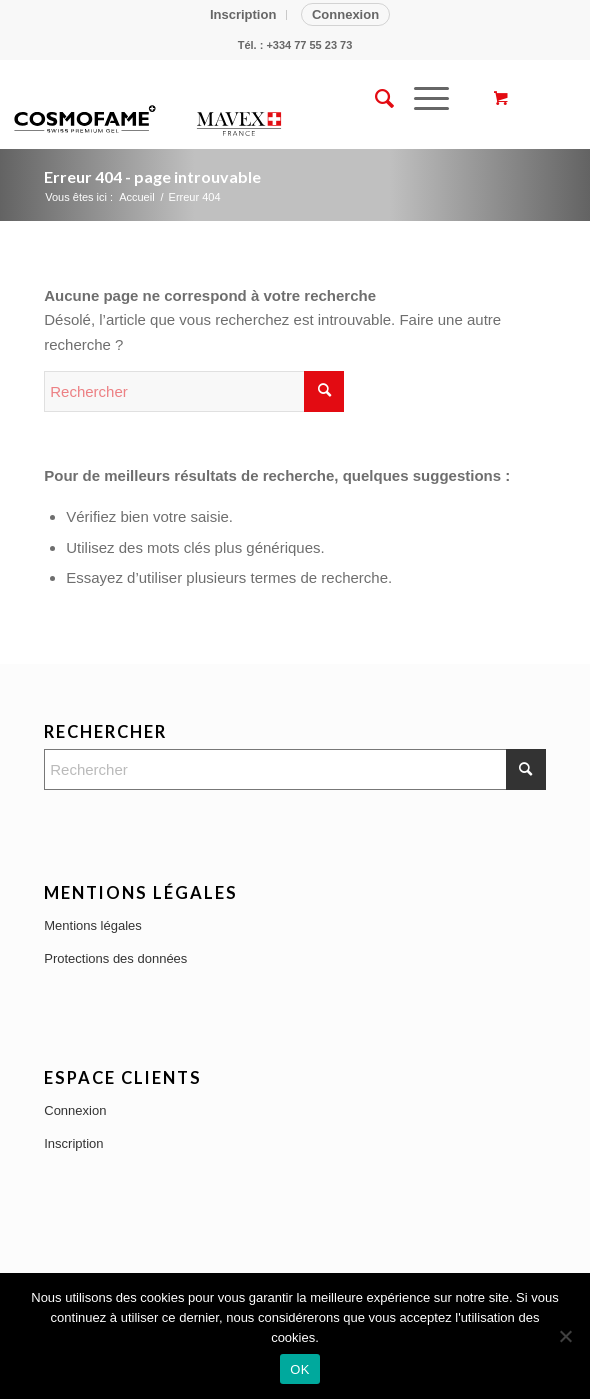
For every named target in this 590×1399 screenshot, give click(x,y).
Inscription (243, 14)
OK (299, 1369)
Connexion (345, 14)
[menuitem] (243, 15)
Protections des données (115, 958)
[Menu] (421, 99)
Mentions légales (93, 925)
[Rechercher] (374, 99)
